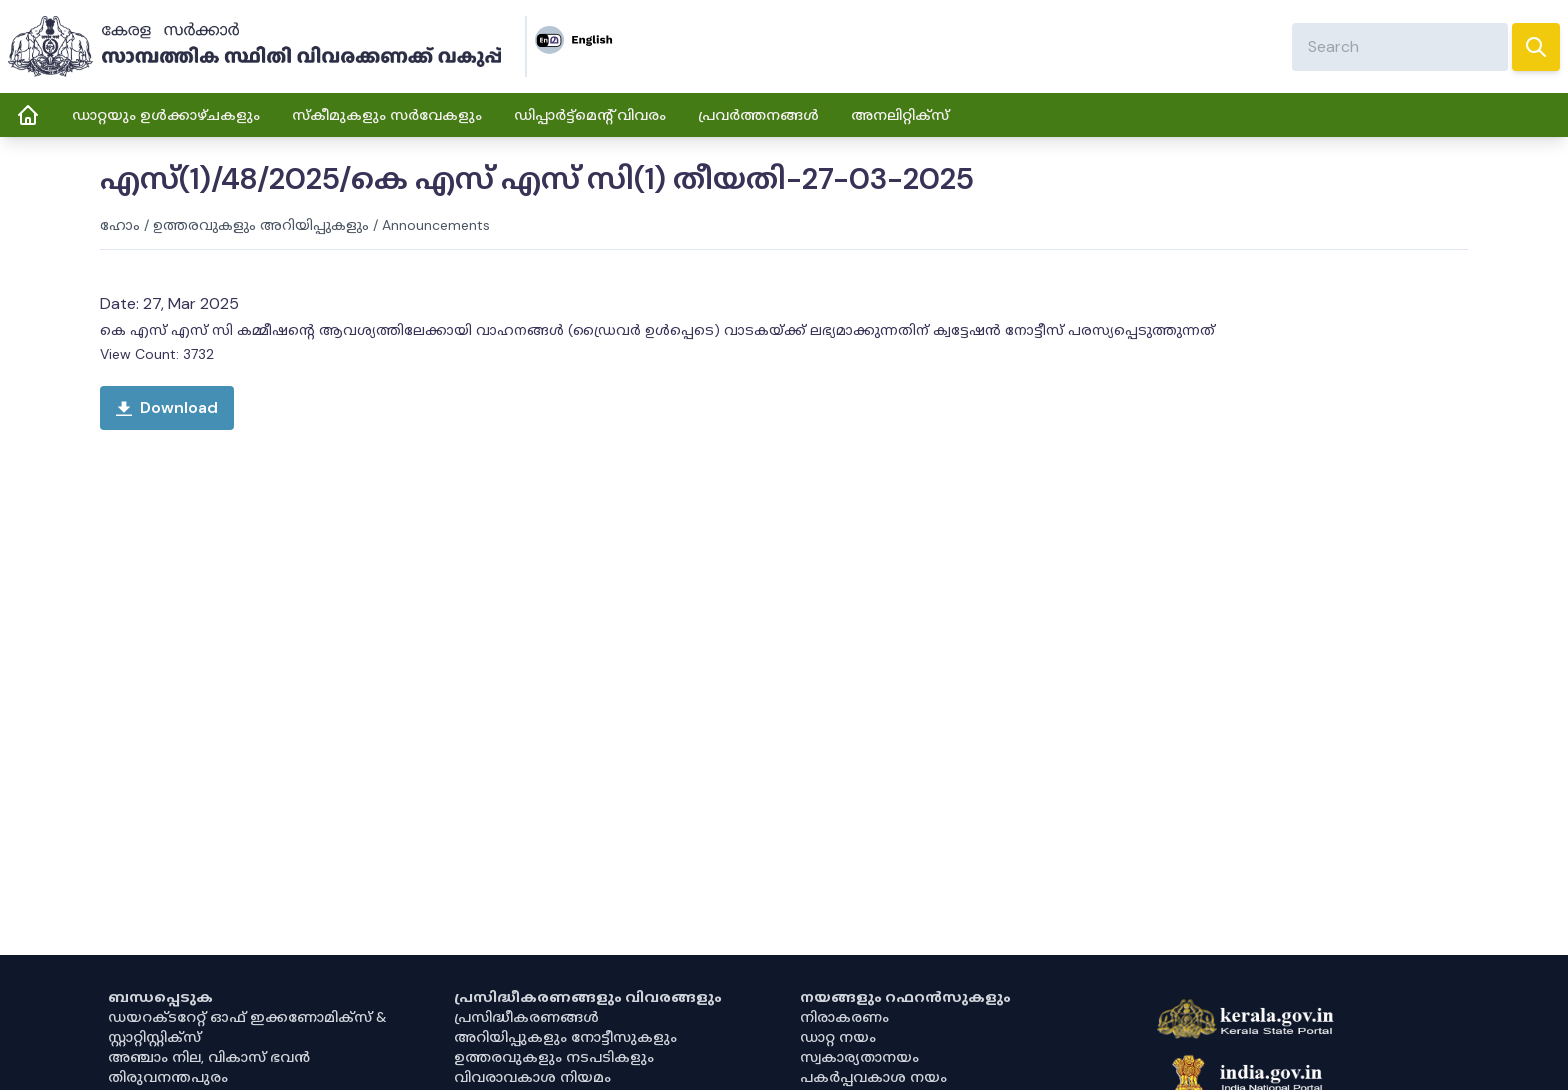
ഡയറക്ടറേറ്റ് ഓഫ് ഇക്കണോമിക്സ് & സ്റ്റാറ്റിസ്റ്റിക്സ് (247, 1027)
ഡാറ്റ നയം (838, 1037)
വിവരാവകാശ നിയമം (532, 1077)
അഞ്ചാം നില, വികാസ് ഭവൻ (209, 1057)
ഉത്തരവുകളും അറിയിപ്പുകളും (261, 225)
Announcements (436, 225)
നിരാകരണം (844, 1017)
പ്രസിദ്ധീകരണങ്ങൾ (526, 1017)
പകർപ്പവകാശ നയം (873, 1077)
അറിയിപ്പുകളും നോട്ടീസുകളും (565, 1037)
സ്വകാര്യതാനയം (859, 1057)
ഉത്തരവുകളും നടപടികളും (554, 1057)
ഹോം (120, 225)
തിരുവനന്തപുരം (168, 1077)
